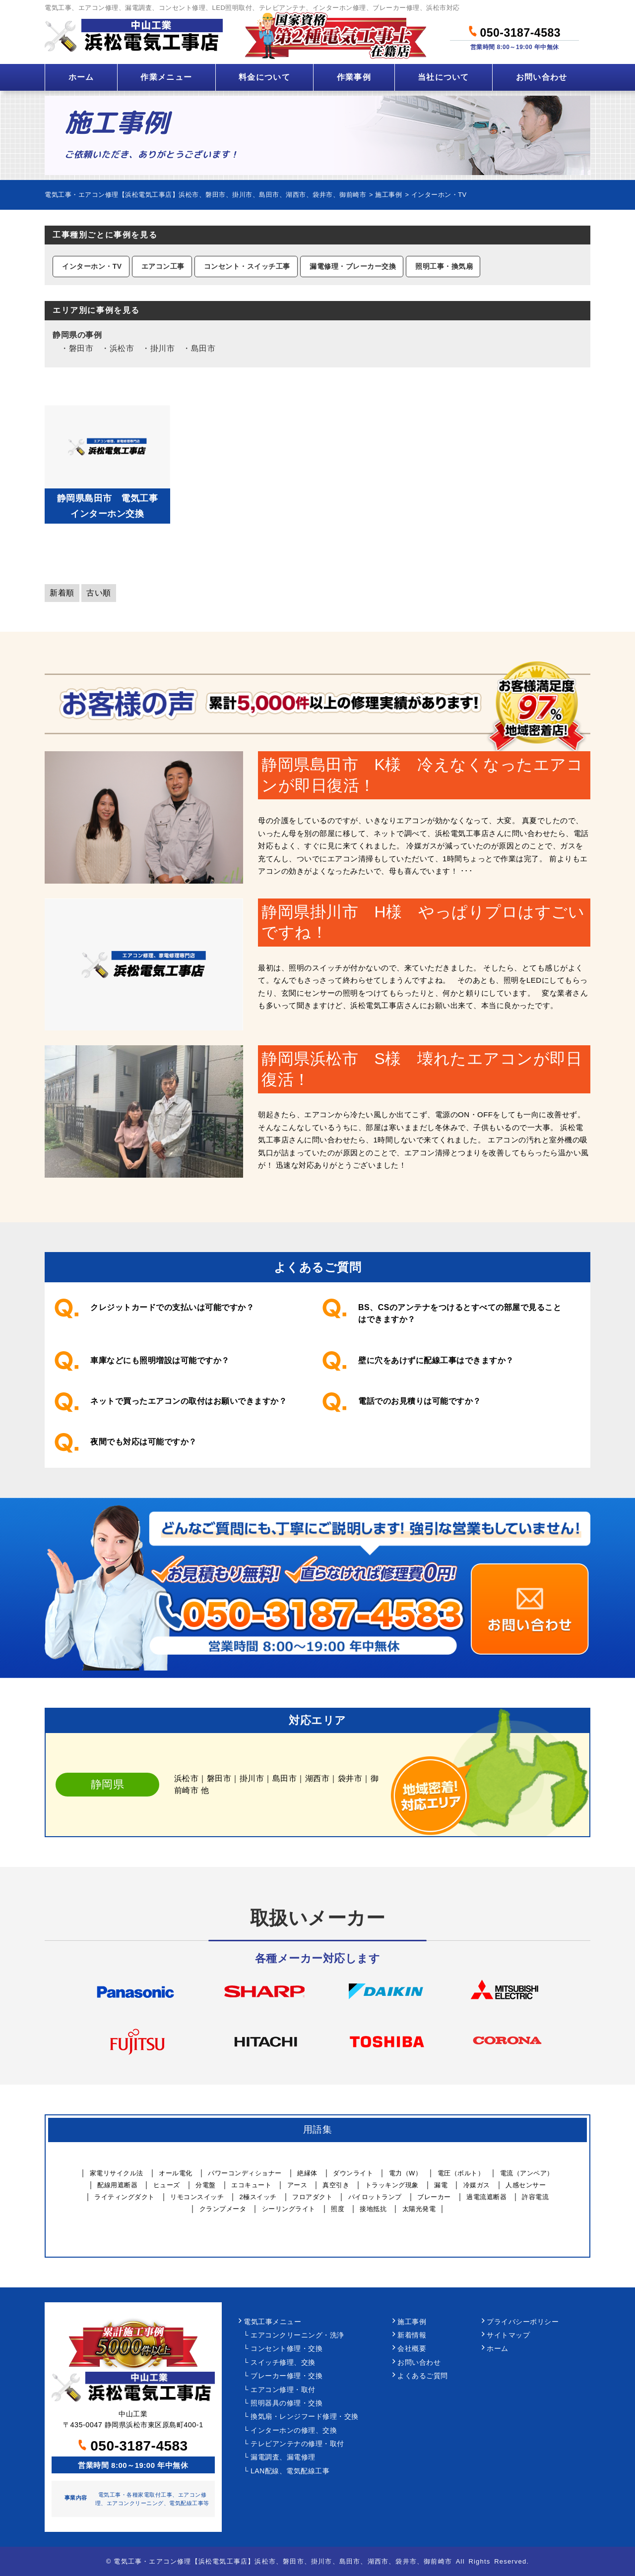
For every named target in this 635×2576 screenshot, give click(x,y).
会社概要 (411, 2348)
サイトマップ (508, 2335)
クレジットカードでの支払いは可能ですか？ (172, 1307)
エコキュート (251, 2185)
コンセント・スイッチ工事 (247, 266)
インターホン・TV (92, 266)
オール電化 (175, 2173)
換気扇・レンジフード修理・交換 (305, 2416)
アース (297, 2185)
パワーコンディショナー (245, 2173)
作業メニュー (166, 77)
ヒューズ (166, 2185)
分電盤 (205, 2185)
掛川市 (162, 348)
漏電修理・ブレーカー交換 (353, 266)
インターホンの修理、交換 (294, 2430)
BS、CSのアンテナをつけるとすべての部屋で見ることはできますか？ (459, 1313)
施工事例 (411, 2322)
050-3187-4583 (515, 31)
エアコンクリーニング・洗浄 (297, 2335)
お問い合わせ (542, 77)
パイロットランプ (375, 2197)
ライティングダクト (124, 2197)
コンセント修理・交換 (286, 2348)
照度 (337, 2209)
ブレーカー (434, 2197)
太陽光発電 (419, 2209)
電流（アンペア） (527, 2173)
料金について (264, 77)
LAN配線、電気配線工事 (290, 2471)
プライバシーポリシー (523, 2322)
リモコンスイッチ (197, 2197)
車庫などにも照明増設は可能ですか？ (160, 1360)
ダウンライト (353, 2173)
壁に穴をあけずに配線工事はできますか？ (436, 1360)
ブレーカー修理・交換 (286, 2376)
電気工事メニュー (272, 2322)
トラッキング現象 (392, 2185)
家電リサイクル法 (116, 2173)
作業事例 (354, 77)
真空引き (335, 2185)
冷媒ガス (476, 2185)
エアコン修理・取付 (283, 2390)
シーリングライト (289, 2209)
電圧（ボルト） (461, 2173)
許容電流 (535, 2197)
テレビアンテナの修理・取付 (297, 2444)
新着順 (62, 593)
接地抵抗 (373, 2209)
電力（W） (405, 2173)
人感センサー (526, 2185)
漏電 (440, 2185)
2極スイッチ (257, 2197)
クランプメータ (223, 2209)
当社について (443, 77)
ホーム (81, 77)
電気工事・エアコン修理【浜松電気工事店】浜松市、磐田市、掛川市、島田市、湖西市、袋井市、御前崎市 (283, 2561)
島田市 (203, 348)
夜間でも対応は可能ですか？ (143, 1442)
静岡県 (65, 335)
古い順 (98, 593)
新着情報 (411, 2335)
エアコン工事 (163, 266)
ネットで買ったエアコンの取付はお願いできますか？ (188, 1401)
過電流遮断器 (486, 2197)
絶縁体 (307, 2173)
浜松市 (122, 348)
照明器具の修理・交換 (286, 2403)
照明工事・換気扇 (444, 266)
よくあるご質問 (422, 2376)
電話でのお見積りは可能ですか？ (419, 1401)
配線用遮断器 (117, 2185)
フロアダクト (312, 2197)
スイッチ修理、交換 (283, 2362)
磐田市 (81, 348)
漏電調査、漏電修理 (283, 2457)
